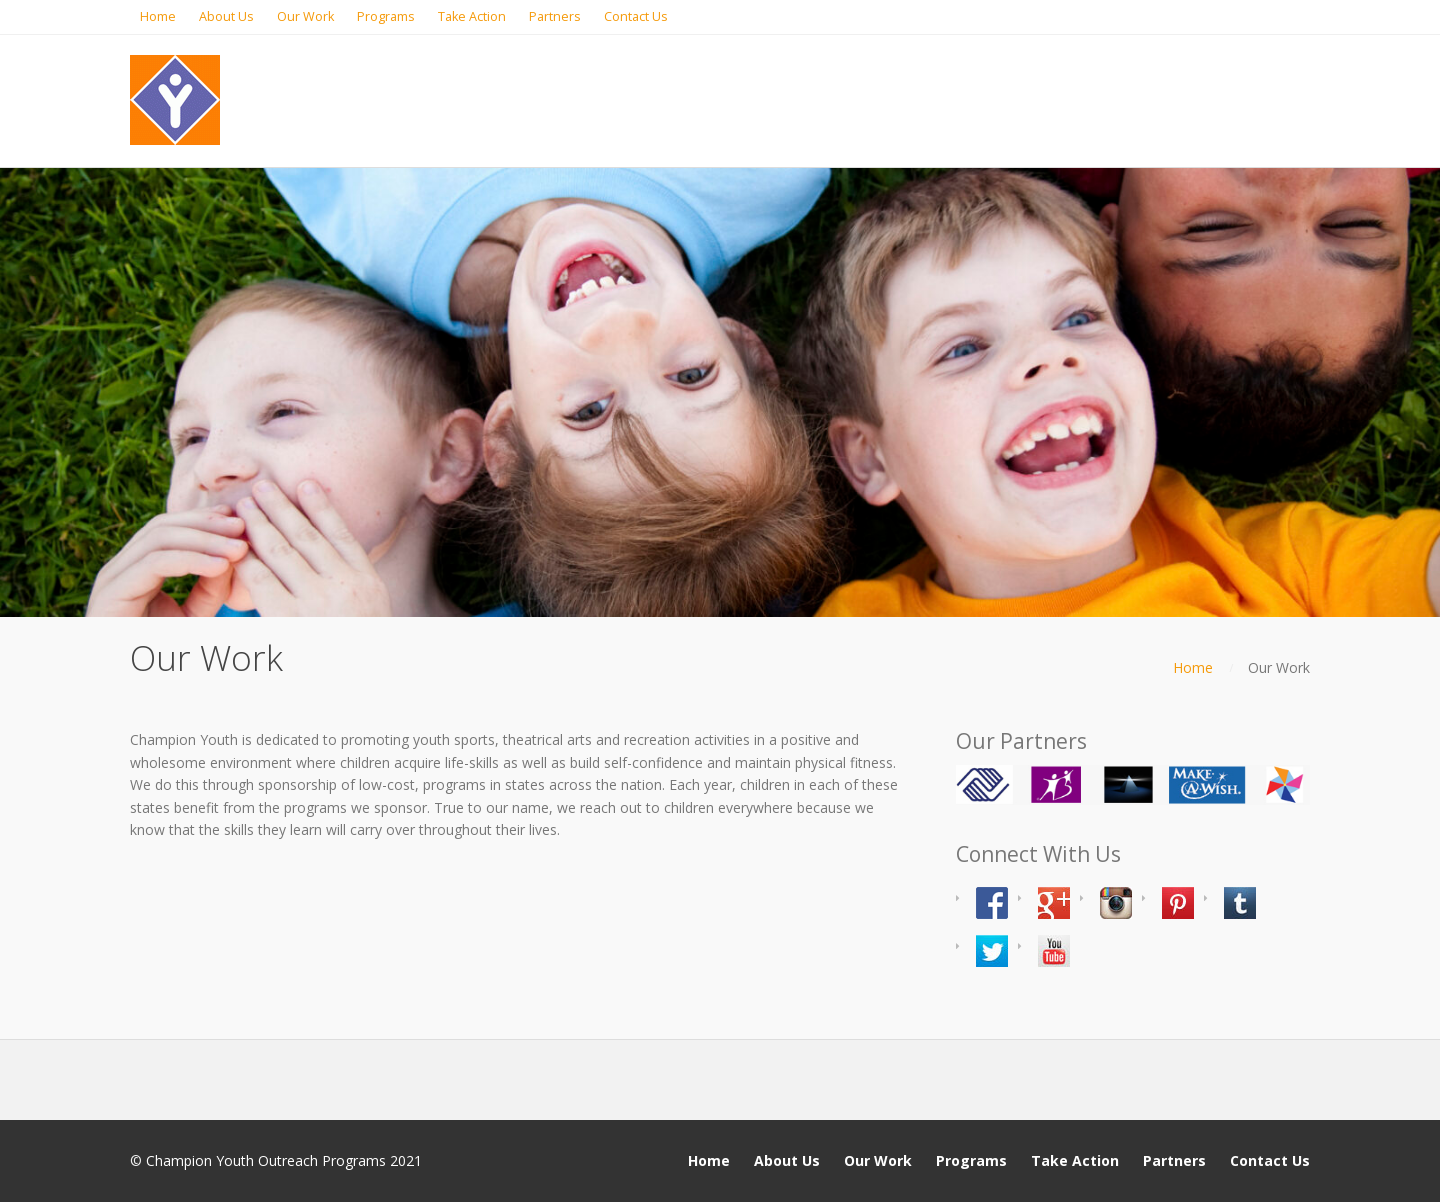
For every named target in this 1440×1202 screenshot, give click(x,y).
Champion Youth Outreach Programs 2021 (284, 1160)
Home (1193, 667)
